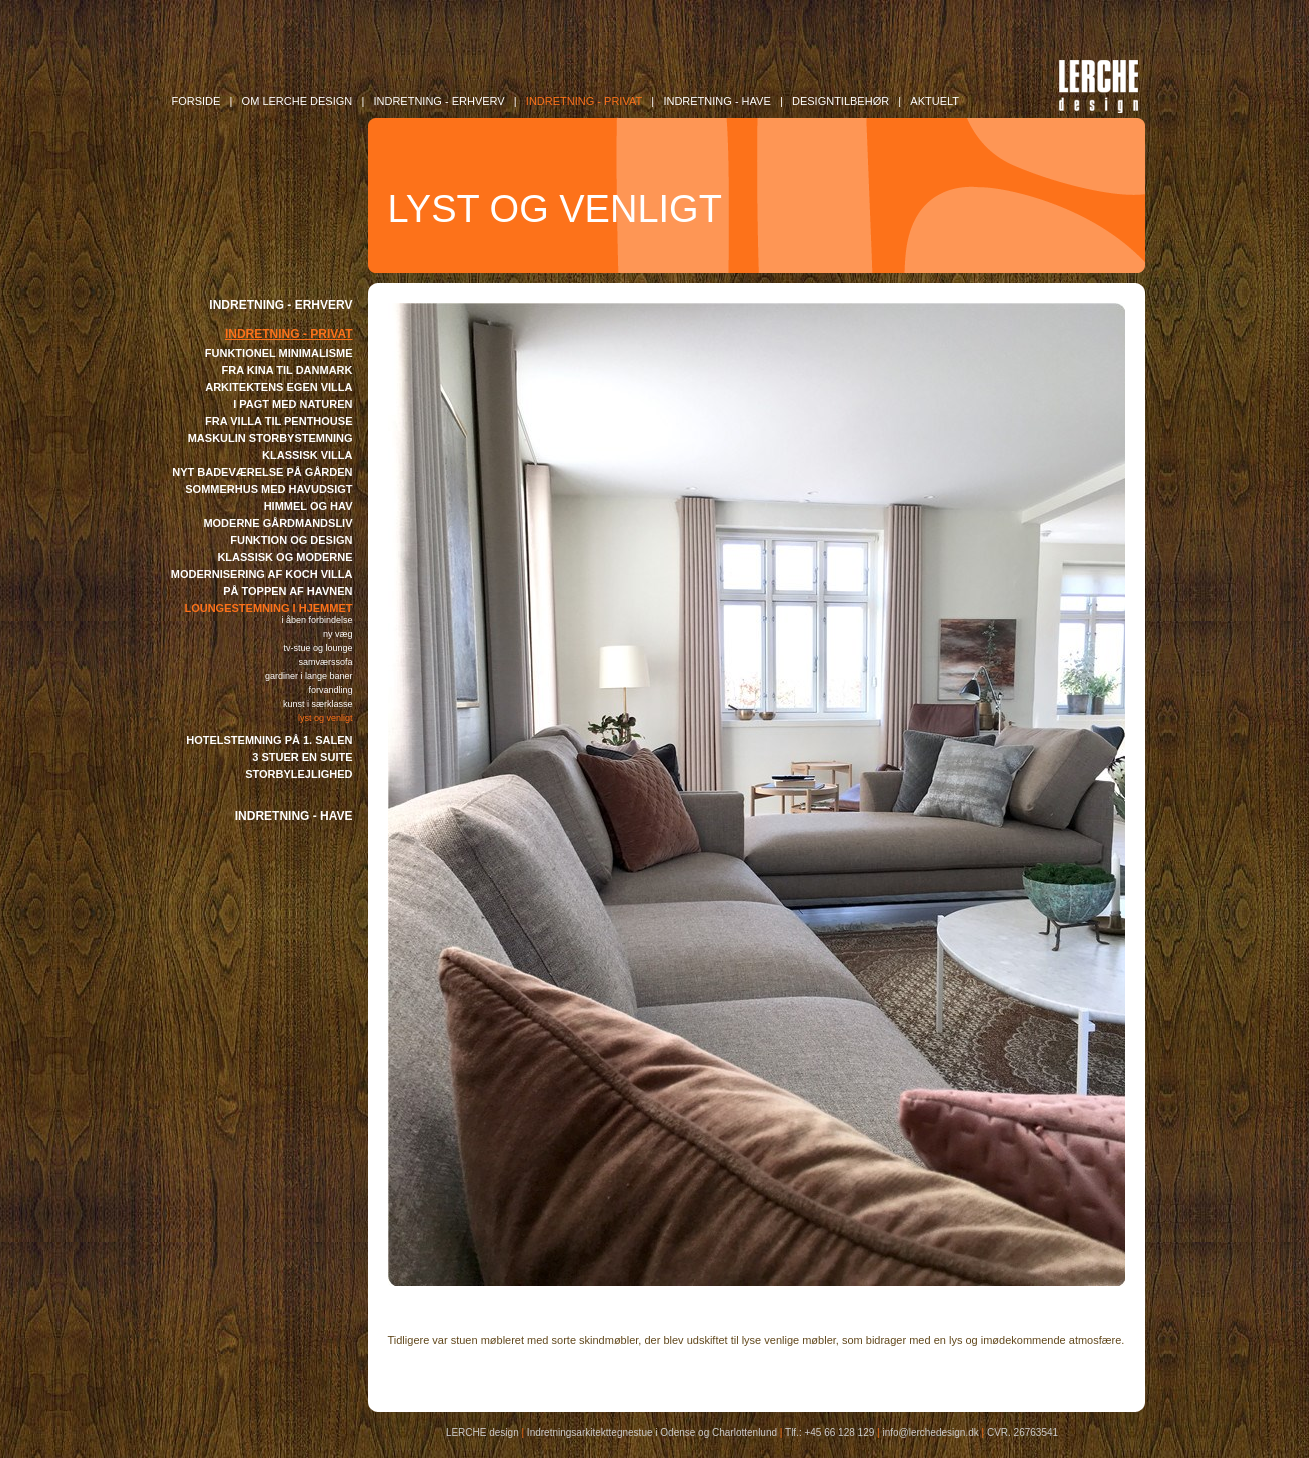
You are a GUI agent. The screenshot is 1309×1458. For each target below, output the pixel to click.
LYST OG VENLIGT (325, 718)
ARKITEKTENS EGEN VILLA (278, 387)
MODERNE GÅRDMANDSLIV (277, 523)
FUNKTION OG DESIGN (291, 540)
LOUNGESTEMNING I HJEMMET (268, 608)
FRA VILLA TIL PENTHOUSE (279, 421)
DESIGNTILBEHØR (840, 101)
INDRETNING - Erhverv (438, 101)
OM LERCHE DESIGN (297, 101)
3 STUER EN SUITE (302, 757)
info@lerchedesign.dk (930, 1432)
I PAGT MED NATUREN (292, 404)
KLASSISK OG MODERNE (284, 557)
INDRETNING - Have (716, 101)
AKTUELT (934, 101)
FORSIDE (196, 101)
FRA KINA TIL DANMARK (287, 370)
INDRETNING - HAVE (294, 816)
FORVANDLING (330, 690)
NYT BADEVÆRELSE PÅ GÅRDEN (262, 472)
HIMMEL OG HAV (308, 506)
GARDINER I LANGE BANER (309, 676)
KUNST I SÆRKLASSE (318, 704)
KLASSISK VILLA (307, 455)
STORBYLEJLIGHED (298, 774)
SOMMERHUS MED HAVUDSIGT (268, 489)
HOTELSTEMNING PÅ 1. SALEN (269, 740)
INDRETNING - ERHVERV (280, 305)
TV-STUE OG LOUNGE (317, 648)
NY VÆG (338, 634)
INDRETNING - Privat (584, 101)
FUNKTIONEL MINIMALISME (279, 353)
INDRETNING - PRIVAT (289, 334)
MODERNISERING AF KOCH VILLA (262, 574)
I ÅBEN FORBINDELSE (316, 620)
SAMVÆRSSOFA (325, 662)
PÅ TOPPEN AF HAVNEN (287, 591)
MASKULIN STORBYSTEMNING (270, 438)
